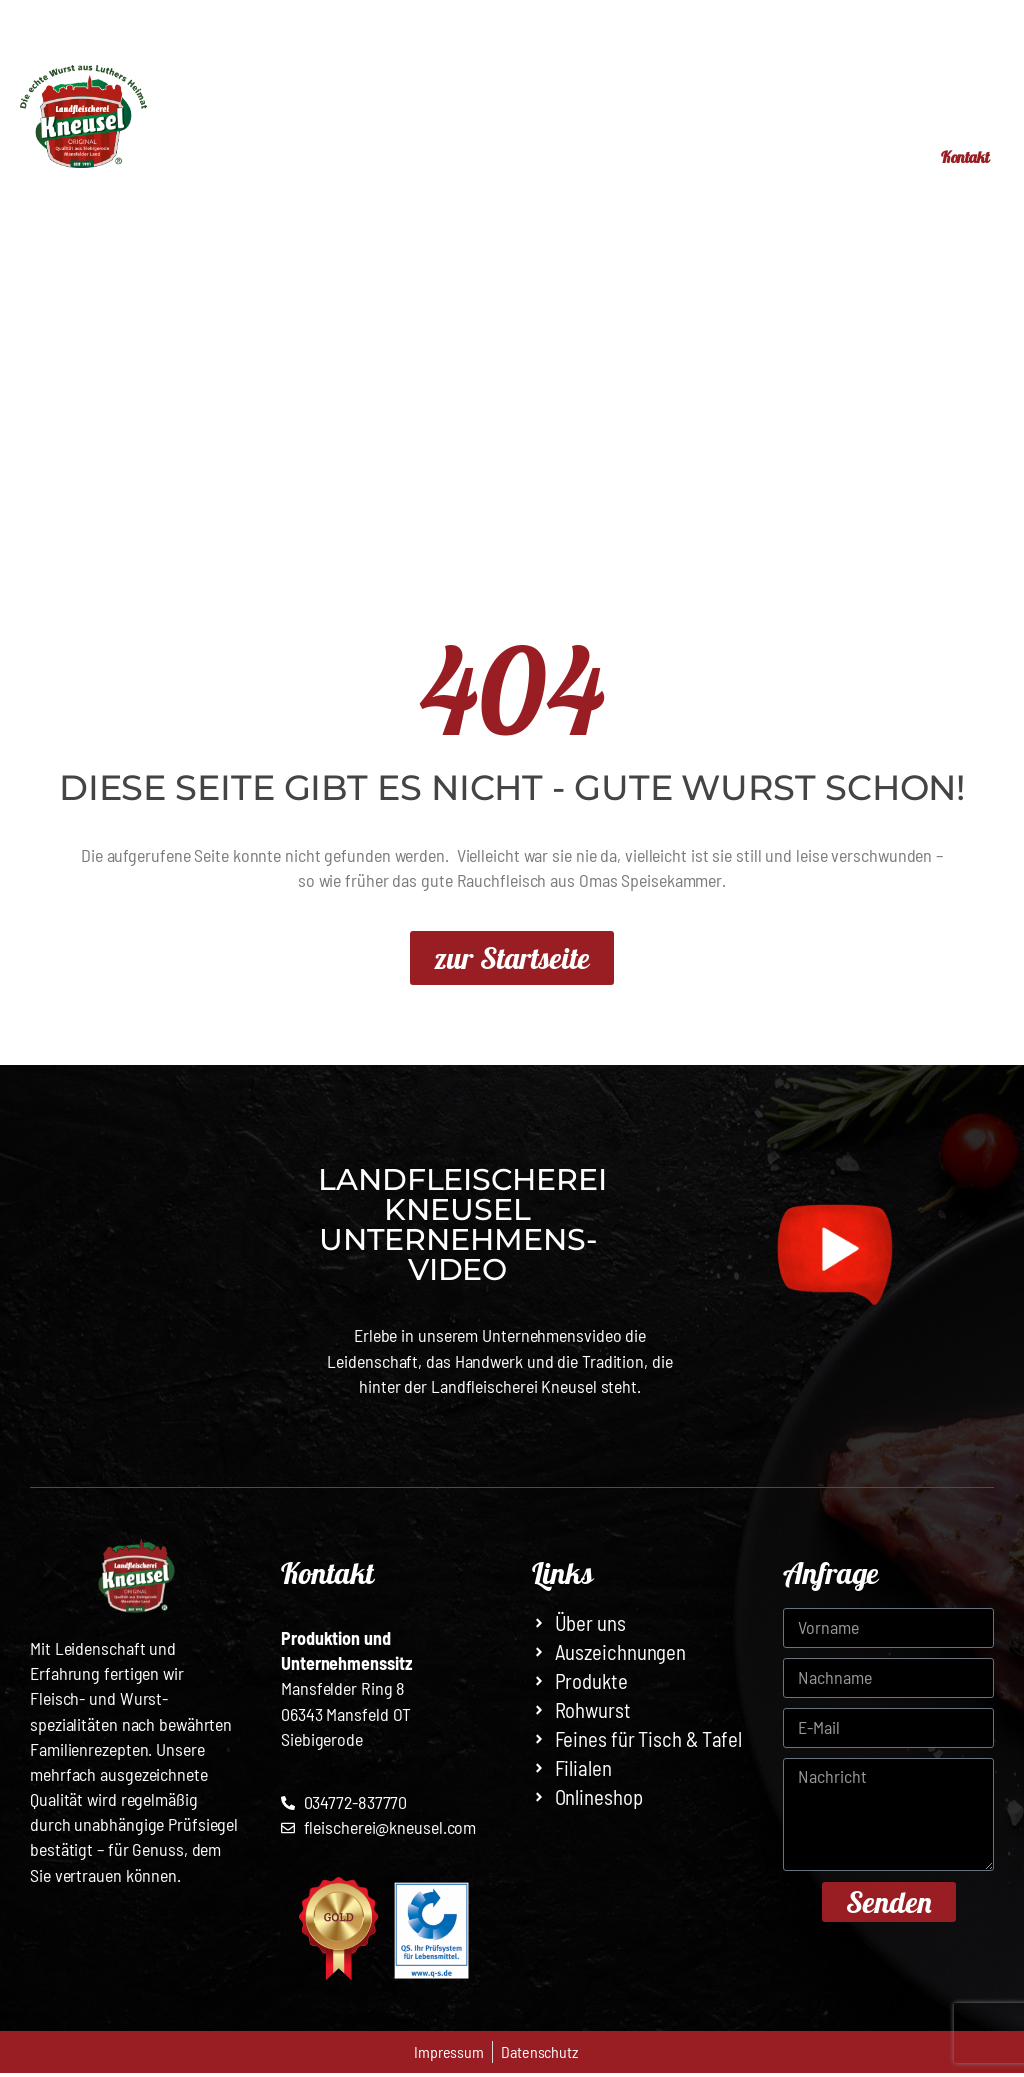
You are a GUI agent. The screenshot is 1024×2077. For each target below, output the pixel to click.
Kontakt (954, 158)
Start (276, 156)
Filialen (370, 156)
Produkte (495, 156)
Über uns (773, 156)
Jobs (868, 156)
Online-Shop (641, 156)
